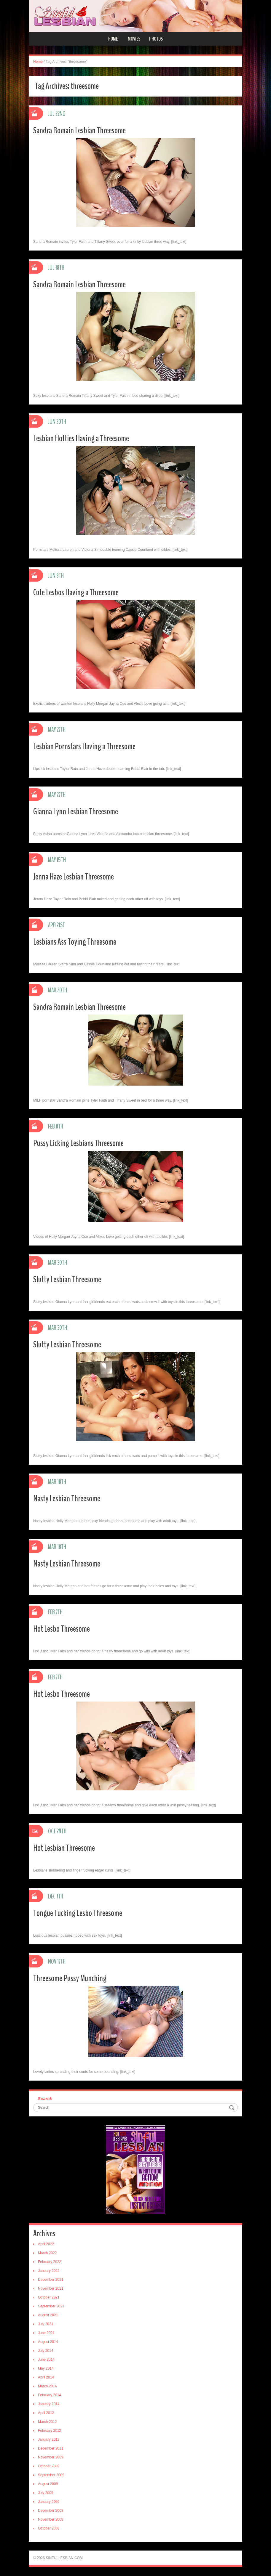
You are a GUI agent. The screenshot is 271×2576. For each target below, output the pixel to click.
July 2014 (45, 2351)
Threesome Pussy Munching (69, 1978)
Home (113, 38)
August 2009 (48, 2484)
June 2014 (46, 2359)
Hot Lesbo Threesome (61, 1629)
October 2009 (49, 2466)
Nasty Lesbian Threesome (66, 1498)
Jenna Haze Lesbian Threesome (73, 877)
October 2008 (49, 2528)
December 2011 (50, 2448)
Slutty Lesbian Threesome (67, 1279)
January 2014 (49, 2404)
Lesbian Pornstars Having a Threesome (84, 746)
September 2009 (51, 2475)
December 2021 (50, 2280)
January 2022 (49, 2271)
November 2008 (50, 2519)
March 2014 (47, 2386)
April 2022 (46, 2244)
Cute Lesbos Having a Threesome (76, 592)
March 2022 (47, 2253)
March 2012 (47, 2422)
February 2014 (49, 2395)
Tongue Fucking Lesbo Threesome (77, 1913)
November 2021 (50, 2288)
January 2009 (49, 2502)
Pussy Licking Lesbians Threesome (78, 1143)
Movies (134, 38)
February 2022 (49, 2262)
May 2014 (46, 2368)
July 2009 (45, 2493)
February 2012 (49, 2431)
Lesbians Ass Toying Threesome (74, 942)
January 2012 (49, 2439)
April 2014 (46, 2377)
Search (45, 2098)
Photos (156, 38)
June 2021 (46, 2333)
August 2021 (48, 2315)
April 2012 (46, 2413)
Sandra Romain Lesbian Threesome (79, 130)
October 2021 (49, 2297)
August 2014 (48, 2342)
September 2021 (51, 2306)
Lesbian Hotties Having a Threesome (81, 438)
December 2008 (50, 2510)
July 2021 (45, 2324)
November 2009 (50, 2457)
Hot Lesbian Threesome (64, 1848)
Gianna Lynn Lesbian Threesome (75, 811)
